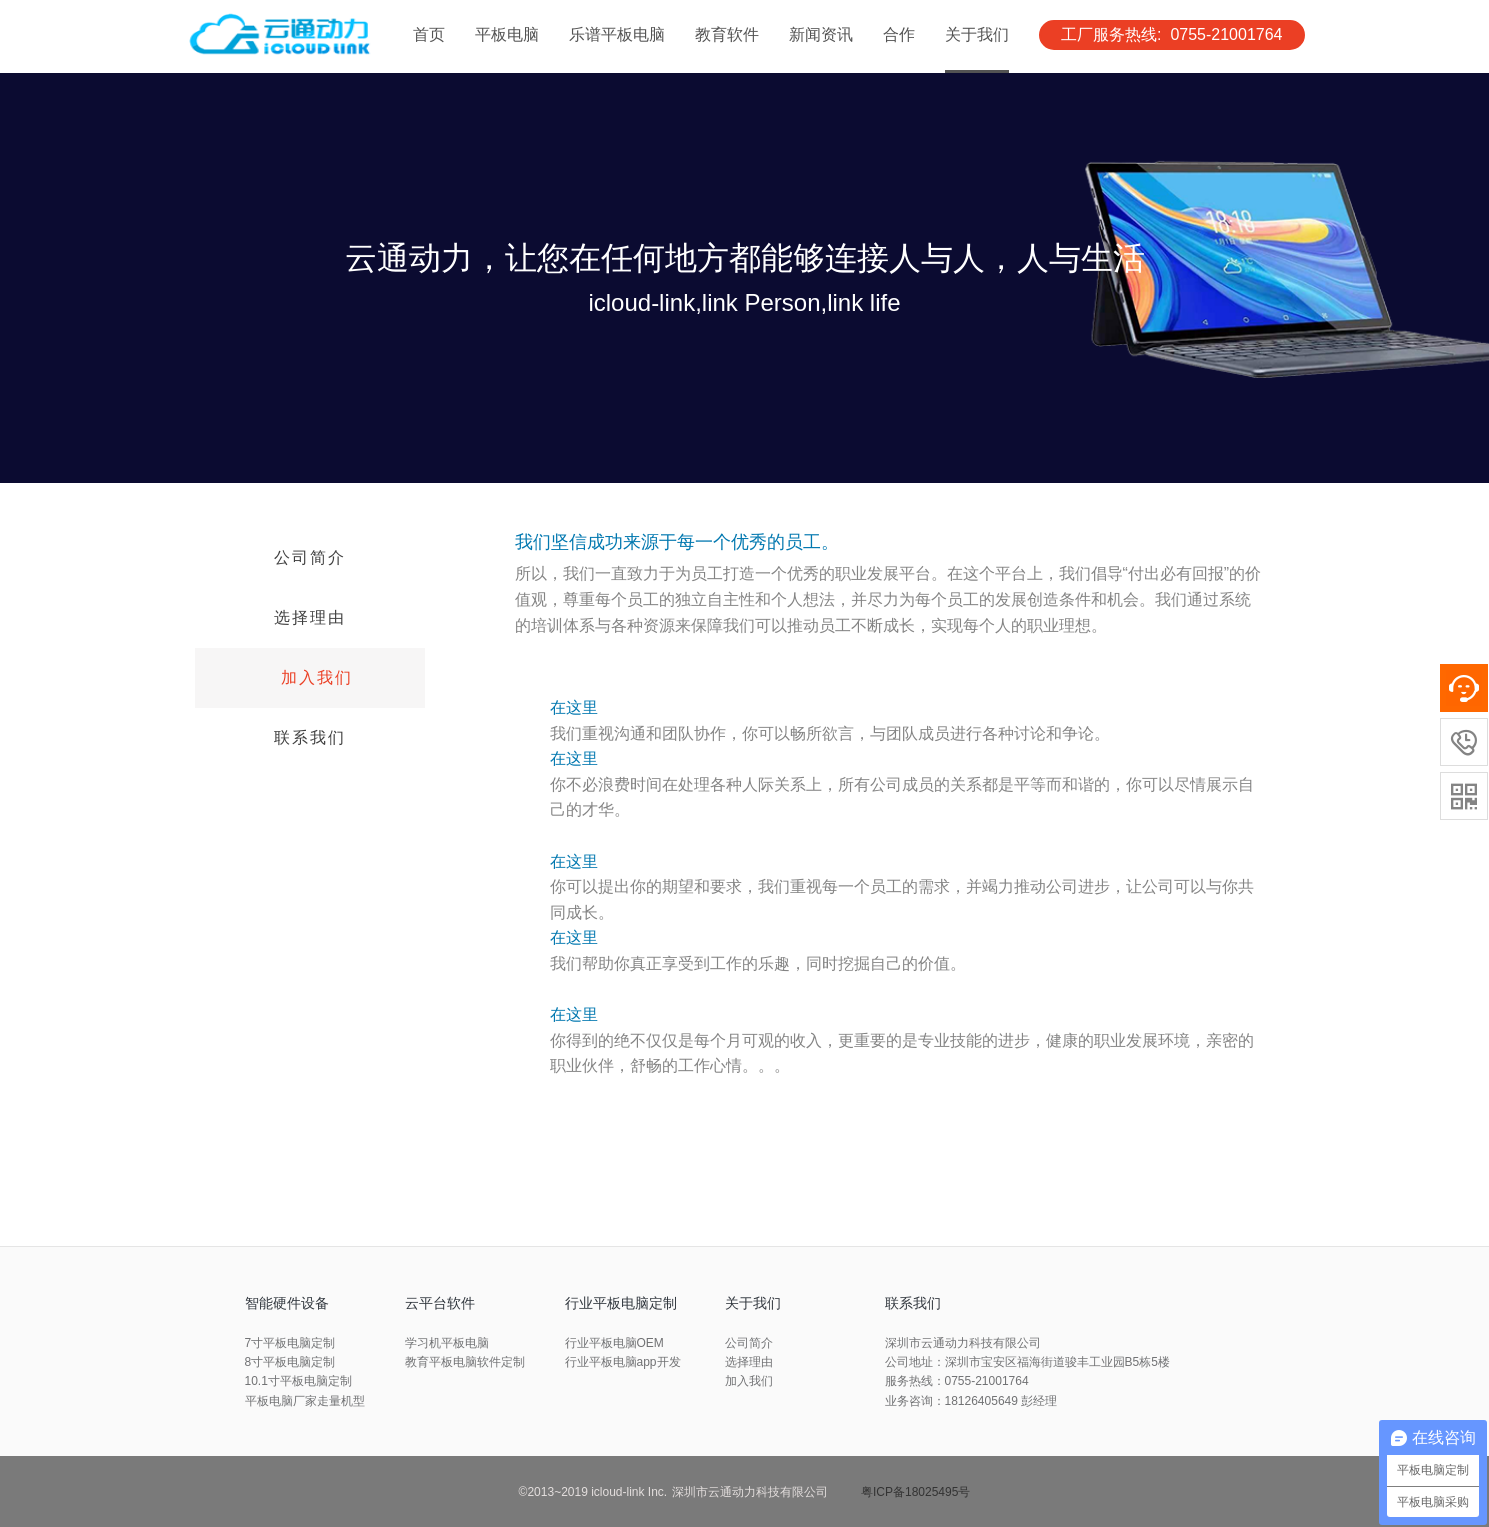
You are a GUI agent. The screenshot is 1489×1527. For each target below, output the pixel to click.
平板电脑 (507, 34)
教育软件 (727, 34)
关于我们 (977, 34)
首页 (429, 34)
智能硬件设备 (287, 1303)
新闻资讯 (821, 34)
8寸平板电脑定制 (290, 1362)
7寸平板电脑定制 (290, 1343)
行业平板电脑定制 (621, 1303)
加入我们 (317, 677)
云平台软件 (440, 1303)
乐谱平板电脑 (617, 34)
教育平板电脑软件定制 (465, 1362)
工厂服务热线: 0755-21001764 (1171, 34)
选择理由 (310, 617)
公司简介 (310, 557)
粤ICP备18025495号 (915, 1492)
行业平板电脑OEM (614, 1343)
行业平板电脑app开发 (623, 1362)
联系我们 (310, 737)
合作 (899, 34)
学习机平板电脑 (447, 1343)
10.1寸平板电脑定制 (298, 1381)
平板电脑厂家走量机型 (305, 1401)
